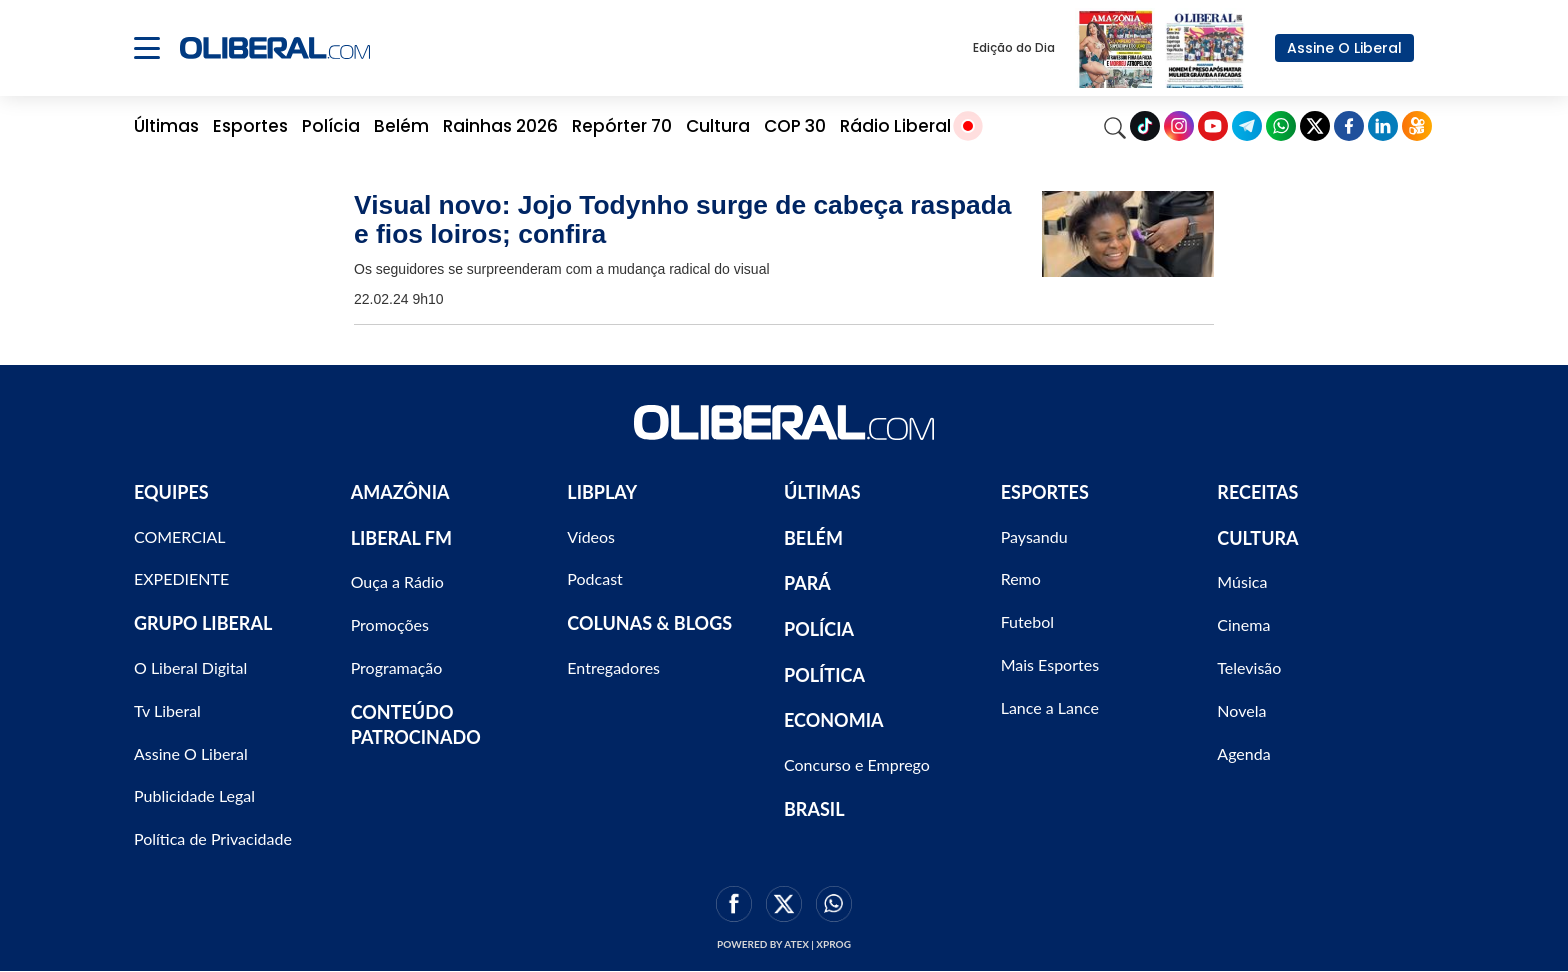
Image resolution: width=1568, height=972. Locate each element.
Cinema (1243, 624)
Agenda (1243, 753)
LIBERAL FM (401, 538)
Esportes (250, 126)
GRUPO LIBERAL (203, 623)
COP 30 (795, 126)
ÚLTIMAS (822, 492)
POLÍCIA (819, 629)
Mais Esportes (1050, 664)
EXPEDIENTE (181, 578)
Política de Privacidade (213, 838)
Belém (401, 126)
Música (1242, 581)
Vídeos (591, 536)
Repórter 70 (622, 126)
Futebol (1027, 621)
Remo (1021, 578)
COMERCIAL (180, 536)
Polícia (331, 126)
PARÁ (807, 583)
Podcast (594, 578)
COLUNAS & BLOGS (649, 623)
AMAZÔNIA (400, 492)
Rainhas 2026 (500, 126)
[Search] (1115, 126)
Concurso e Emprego (857, 764)
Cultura (718, 126)
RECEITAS (1257, 492)
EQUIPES (171, 492)
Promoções (390, 624)
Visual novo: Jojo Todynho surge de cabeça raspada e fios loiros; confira (683, 219)
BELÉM (813, 538)
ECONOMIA (834, 720)
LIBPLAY (602, 492)
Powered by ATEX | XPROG (784, 944)
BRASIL (814, 809)
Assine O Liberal (1344, 48)
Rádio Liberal (895, 126)
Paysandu (1034, 536)
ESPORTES (1045, 492)
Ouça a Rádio (397, 581)
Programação (397, 667)
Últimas (166, 126)
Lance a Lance (1050, 707)
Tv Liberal (167, 710)
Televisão (1249, 667)
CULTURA (1257, 538)
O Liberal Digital (190, 667)
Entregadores (613, 667)
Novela (1241, 710)
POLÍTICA (824, 675)
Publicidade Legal (194, 795)
